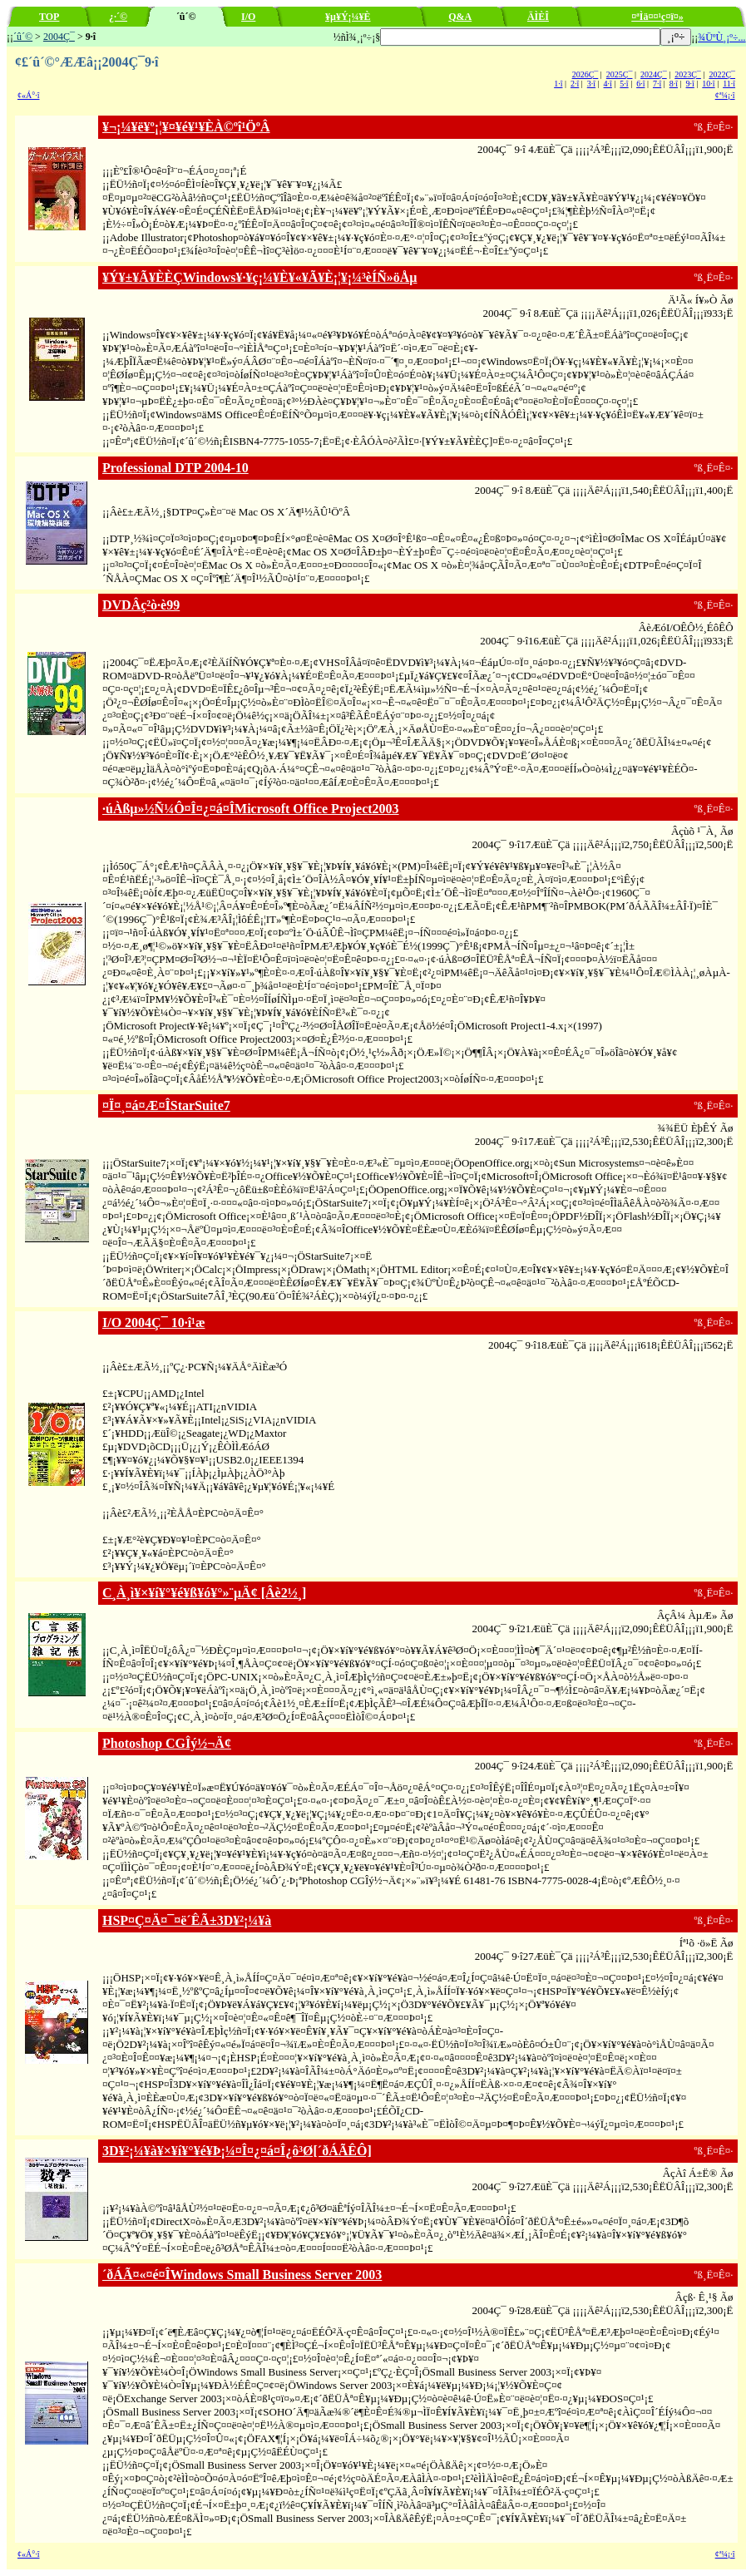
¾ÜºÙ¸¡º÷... (721, 37)
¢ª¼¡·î (725, 95)
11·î (729, 83)
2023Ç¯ (687, 74)
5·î (624, 83)
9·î (690, 83)
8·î (673, 83)
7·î (657, 83)
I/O (248, 16)
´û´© (22, 36)
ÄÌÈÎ (538, 16)
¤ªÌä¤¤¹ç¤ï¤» (657, 16)
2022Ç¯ (722, 74)
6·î (640, 83)
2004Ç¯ (59, 36)
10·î (708, 83)
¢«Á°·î (28, 95)
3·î (591, 83)
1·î (558, 83)
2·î (575, 83)
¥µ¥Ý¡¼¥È (348, 16)
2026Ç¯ (585, 74)
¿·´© (118, 16)
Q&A (460, 16)
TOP (49, 16)
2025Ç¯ (619, 74)
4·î (608, 83)
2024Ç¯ (653, 74)
